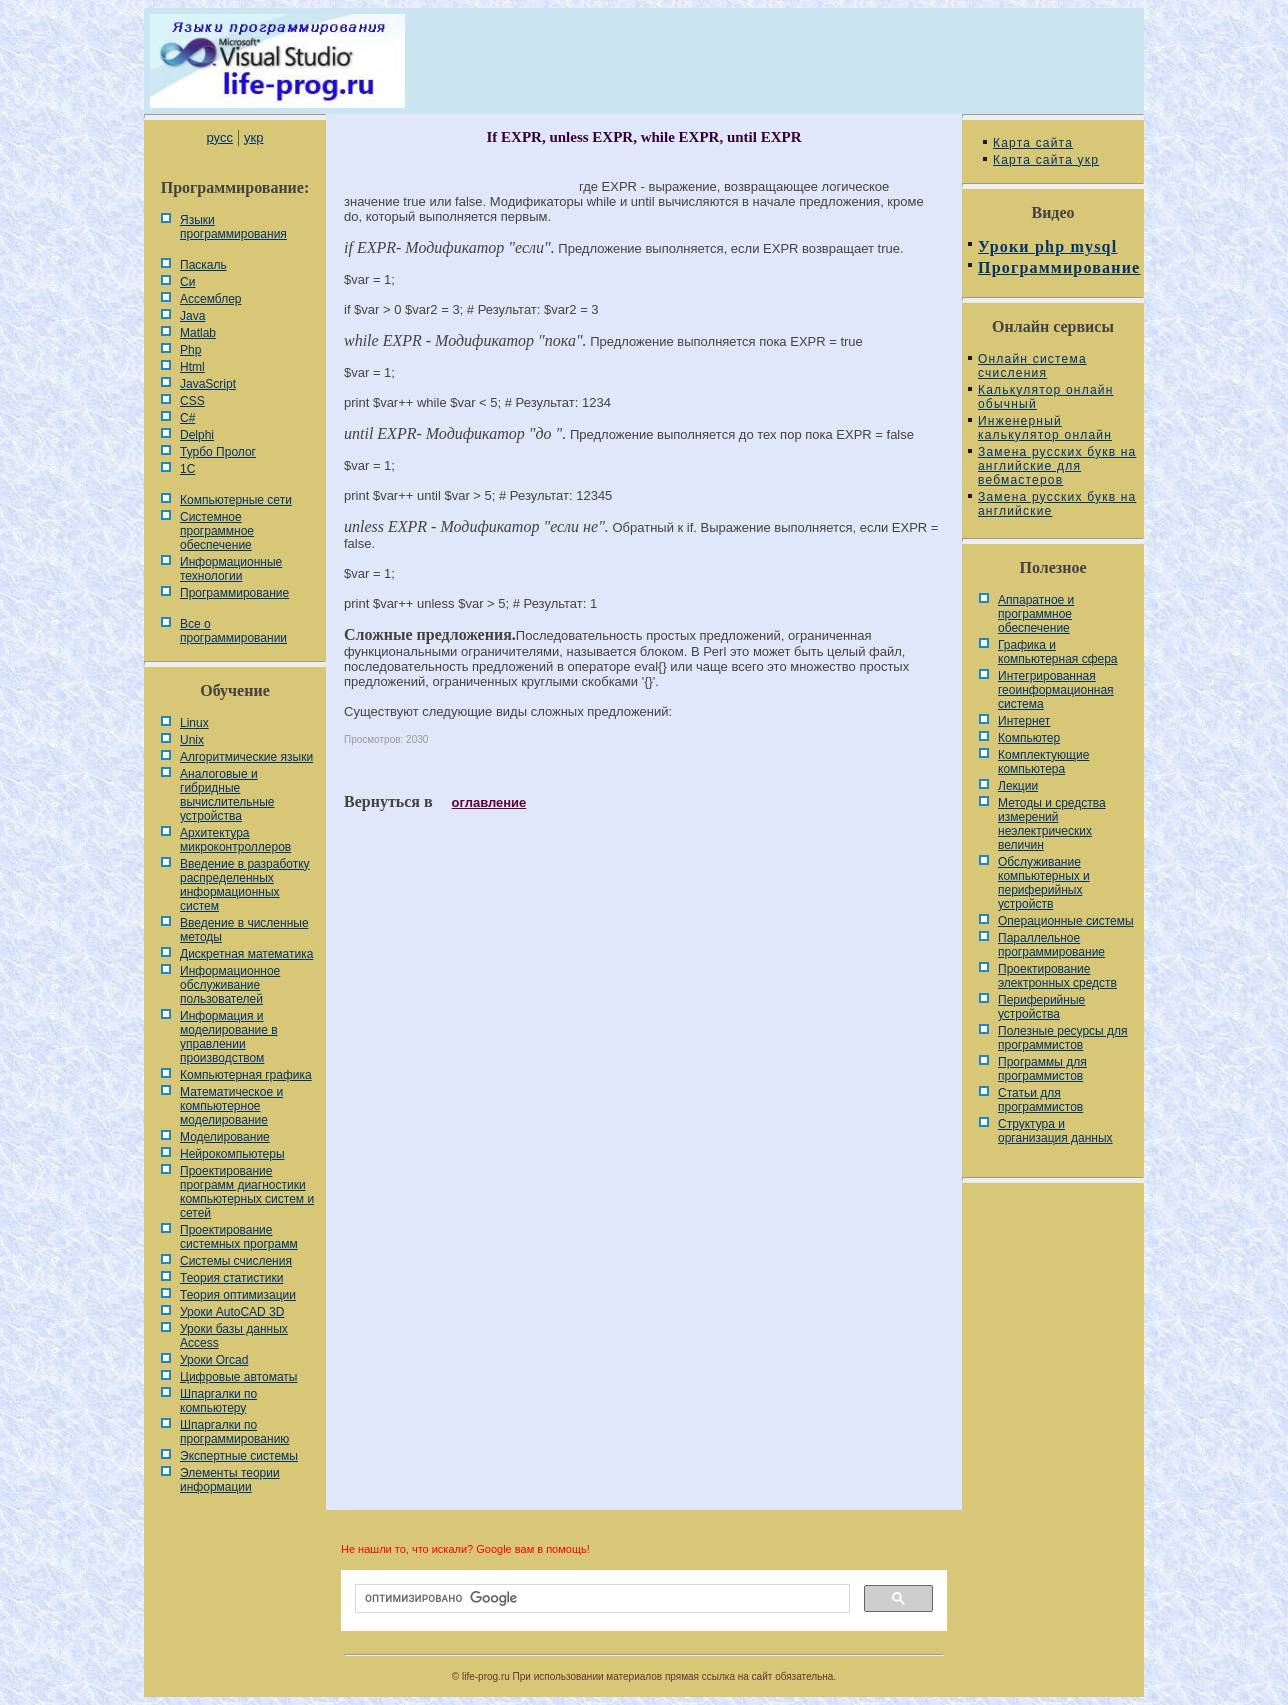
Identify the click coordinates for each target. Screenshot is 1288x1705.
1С (187, 469)
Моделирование (225, 1137)
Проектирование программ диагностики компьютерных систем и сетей (247, 1192)
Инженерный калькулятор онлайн (1045, 428)
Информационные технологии (231, 569)
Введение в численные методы (244, 930)
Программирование (234, 593)
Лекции (1018, 786)
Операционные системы (1066, 921)
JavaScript (208, 384)
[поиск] (600, 1599)
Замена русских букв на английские (1057, 504)
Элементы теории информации (230, 1480)
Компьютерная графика (246, 1075)
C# (187, 418)
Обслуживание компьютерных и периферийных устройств (1044, 883)
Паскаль (203, 265)
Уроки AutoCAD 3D (232, 1312)
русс (219, 137)
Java (192, 316)
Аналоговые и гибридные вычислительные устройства (227, 795)
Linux (194, 723)
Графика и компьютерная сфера (1058, 652)
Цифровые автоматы (238, 1377)
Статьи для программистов (1040, 1100)
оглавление (489, 802)
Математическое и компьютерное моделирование (231, 1106)
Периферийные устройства (1041, 1007)
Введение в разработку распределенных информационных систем (245, 885)
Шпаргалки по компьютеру (218, 1401)
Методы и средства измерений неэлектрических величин (1052, 824)
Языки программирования (233, 227)
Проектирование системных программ (239, 1237)
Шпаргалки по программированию (234, 1432)
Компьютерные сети (236, 500)
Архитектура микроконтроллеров (235, 840)
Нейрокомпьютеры (232, 1154)
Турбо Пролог (218, 452)
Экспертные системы (239, 1456)
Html (192, 367)
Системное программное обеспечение (217, 531)
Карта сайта (1033, 143)
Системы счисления (236, 1261)
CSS (192, 401)
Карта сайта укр (1046, 160)
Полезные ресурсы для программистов (1063, 1038)
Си (187, 282)
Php (190, 350)
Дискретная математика (246, 954)
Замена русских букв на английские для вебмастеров (1057, 466)
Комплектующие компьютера (1043, 762)
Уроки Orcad (214, 1360)
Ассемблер (210, 299)
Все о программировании (233, 631)
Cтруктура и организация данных (1055, 1131)
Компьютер (1029, 738)
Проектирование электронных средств (1057, 976)
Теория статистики (231, 1278)
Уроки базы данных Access (234, 1336)
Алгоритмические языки (246, 757)
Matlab (198, 333)
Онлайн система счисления (1032, 366)
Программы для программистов (1042, 1069)
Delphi (197, 435)
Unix (192, 740)
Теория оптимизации (238, 1295)
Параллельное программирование (1051, 945)
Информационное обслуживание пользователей (230, 985)
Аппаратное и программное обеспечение (1036, 614)
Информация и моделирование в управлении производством (229, 1037)
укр (253, 137)
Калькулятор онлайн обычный (1046, 397)
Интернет (1024, 721)
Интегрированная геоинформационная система (1056, 690)
